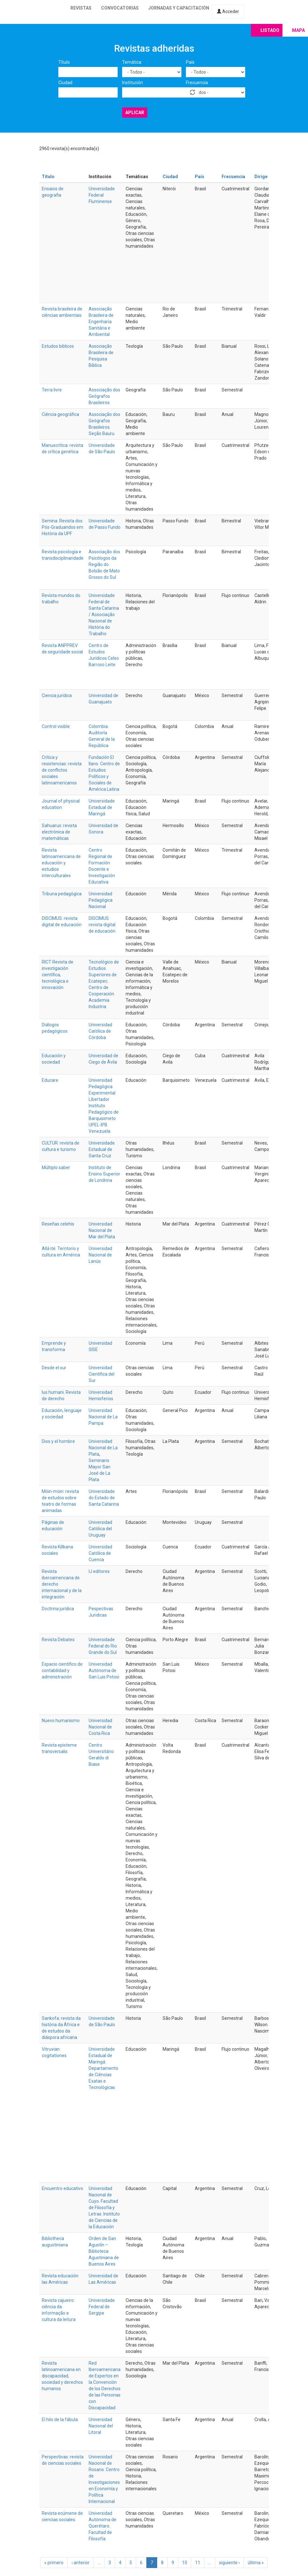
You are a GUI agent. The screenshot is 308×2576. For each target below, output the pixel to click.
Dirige (261, 176)
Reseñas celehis (58, 1223)
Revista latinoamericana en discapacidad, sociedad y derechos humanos (62, 2376)
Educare (50, 1080)
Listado (269, 30)
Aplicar (134, 112)
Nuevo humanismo (61, 1720)
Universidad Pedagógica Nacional (101, 900)
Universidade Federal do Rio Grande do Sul (103, 1646)
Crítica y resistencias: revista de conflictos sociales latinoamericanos (62, 770)
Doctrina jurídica (58, 1608)
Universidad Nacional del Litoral (101, 2426)
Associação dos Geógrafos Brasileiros (104, 396)
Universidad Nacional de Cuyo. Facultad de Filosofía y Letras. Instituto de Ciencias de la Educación (104, 2207)
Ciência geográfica (60, 414)
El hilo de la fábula (60, 2419)
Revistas (81, 8)
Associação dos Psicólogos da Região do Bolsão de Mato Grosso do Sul (104, 564)
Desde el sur (54, 1367)
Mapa (298, 30)
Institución (132, 82)
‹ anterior (80, 2562)
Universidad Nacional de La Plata (103, 1448)
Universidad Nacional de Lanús (100, 1255)
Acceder (228, 11)
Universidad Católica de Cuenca (100, 1553)
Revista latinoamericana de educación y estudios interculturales (61, 863)
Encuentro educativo (62, 2188)
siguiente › (229, 2562)
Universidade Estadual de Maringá (102, 807)
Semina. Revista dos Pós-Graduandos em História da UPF (62, 527)
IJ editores (99, 1571)
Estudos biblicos (58, 346)
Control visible (56, 726)
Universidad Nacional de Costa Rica (100, 1727)
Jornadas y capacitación (178, 8)
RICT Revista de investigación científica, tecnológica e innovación (57, 974)
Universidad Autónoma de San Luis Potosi (104, 1670)
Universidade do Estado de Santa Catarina (104, 1498)
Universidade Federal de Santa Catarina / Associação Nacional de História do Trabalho (104, 614)
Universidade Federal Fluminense (102, 195)
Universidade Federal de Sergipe (102, 2307)
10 (184, 2562)
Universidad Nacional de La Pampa (103, 1417)
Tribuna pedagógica (62, 893)
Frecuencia (197, 82)
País (190, 62)
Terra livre (52, 389)
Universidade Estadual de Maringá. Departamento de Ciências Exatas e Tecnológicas (103, 2068)
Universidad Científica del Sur (101, 1374)
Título (64, 62)
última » (256, 2562)
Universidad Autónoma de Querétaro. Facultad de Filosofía (102, 2526)
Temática (131, 62)
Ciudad (65, 82)
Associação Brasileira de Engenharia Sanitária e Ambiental (101, 321)
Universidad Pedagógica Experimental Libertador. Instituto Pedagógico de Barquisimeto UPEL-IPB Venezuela (104, 1106)
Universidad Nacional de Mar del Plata (102, 1230)
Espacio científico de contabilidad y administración (62, 1670)
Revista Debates (58, 1639)
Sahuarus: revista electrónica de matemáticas (59, 832)
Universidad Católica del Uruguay (100, 1529)
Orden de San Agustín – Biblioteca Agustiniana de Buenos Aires (104, 2251)
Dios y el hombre (58, 1441)
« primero (53, 2562)
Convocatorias (120, 8)
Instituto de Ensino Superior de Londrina (104, 1174)
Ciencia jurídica (57, 695)
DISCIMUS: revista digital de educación (102, 925)
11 (197, 2562)
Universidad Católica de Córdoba (100, 1031)
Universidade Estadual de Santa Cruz (102, 1149)
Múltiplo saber (56, 1167)
